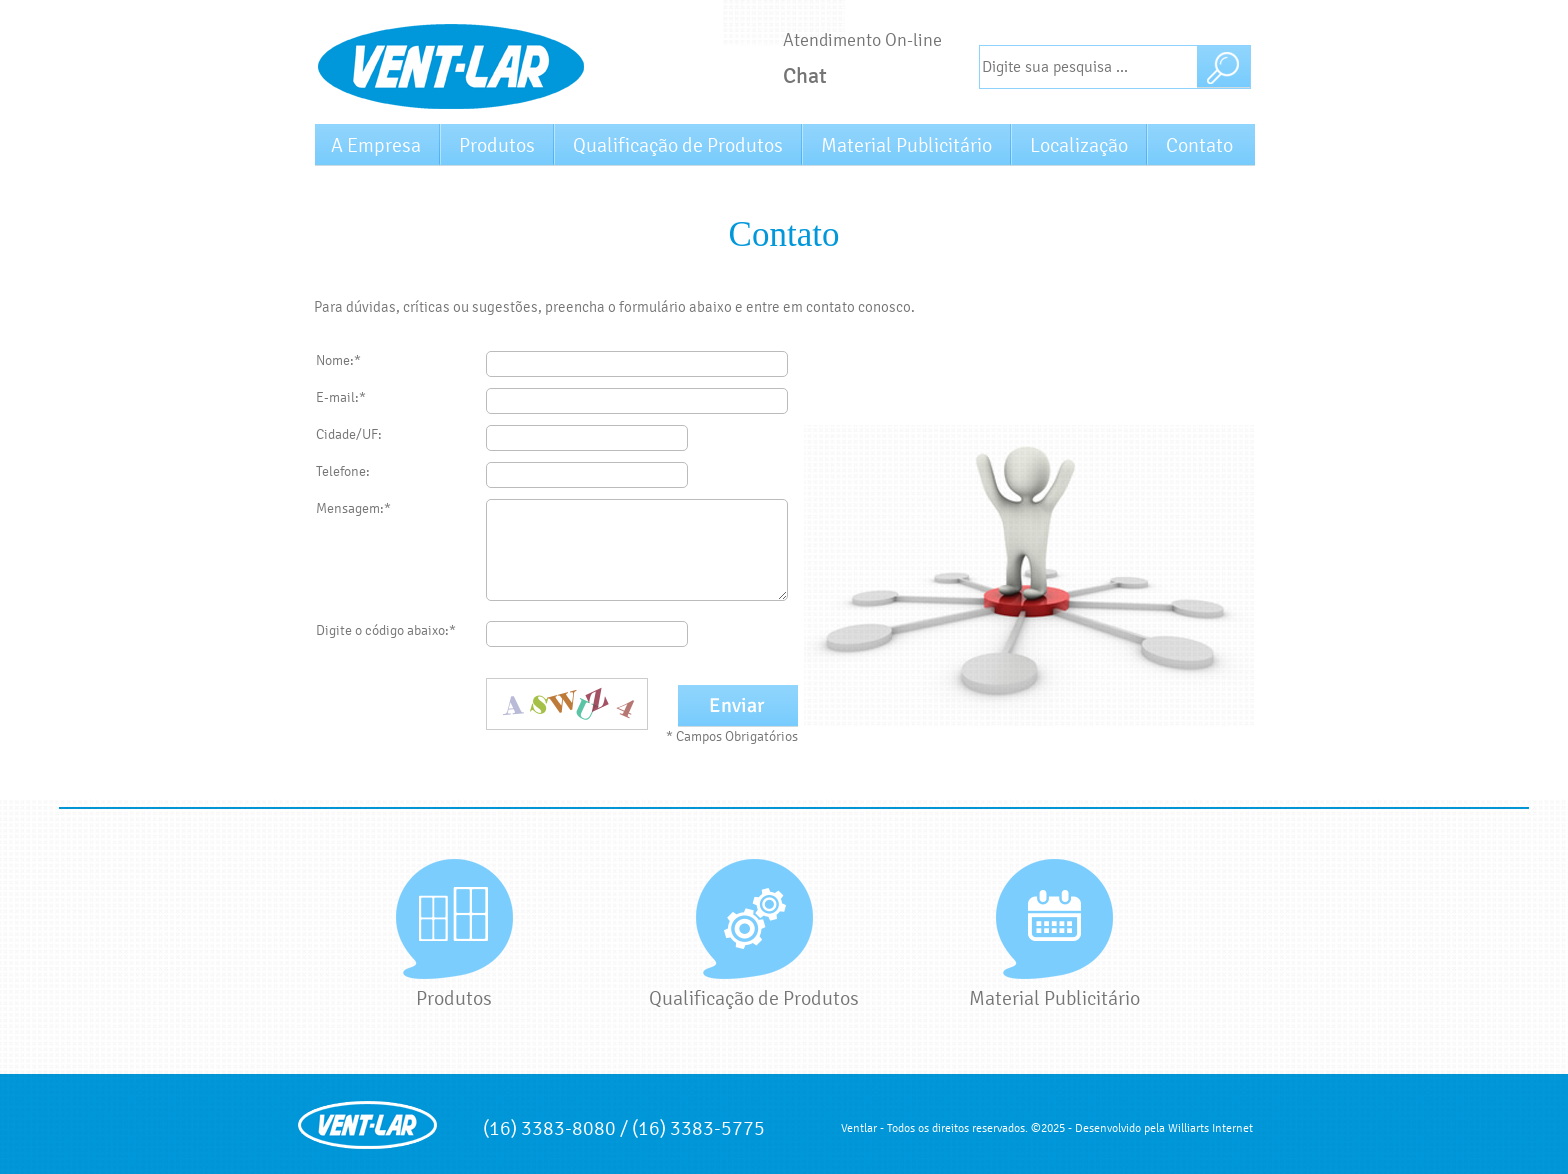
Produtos (497, 145)
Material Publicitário (906, 145)
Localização (1079, 145)
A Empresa (376, 145)
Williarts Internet (1210, 1128)
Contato (1199, 145)
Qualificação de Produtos (678, 145)
